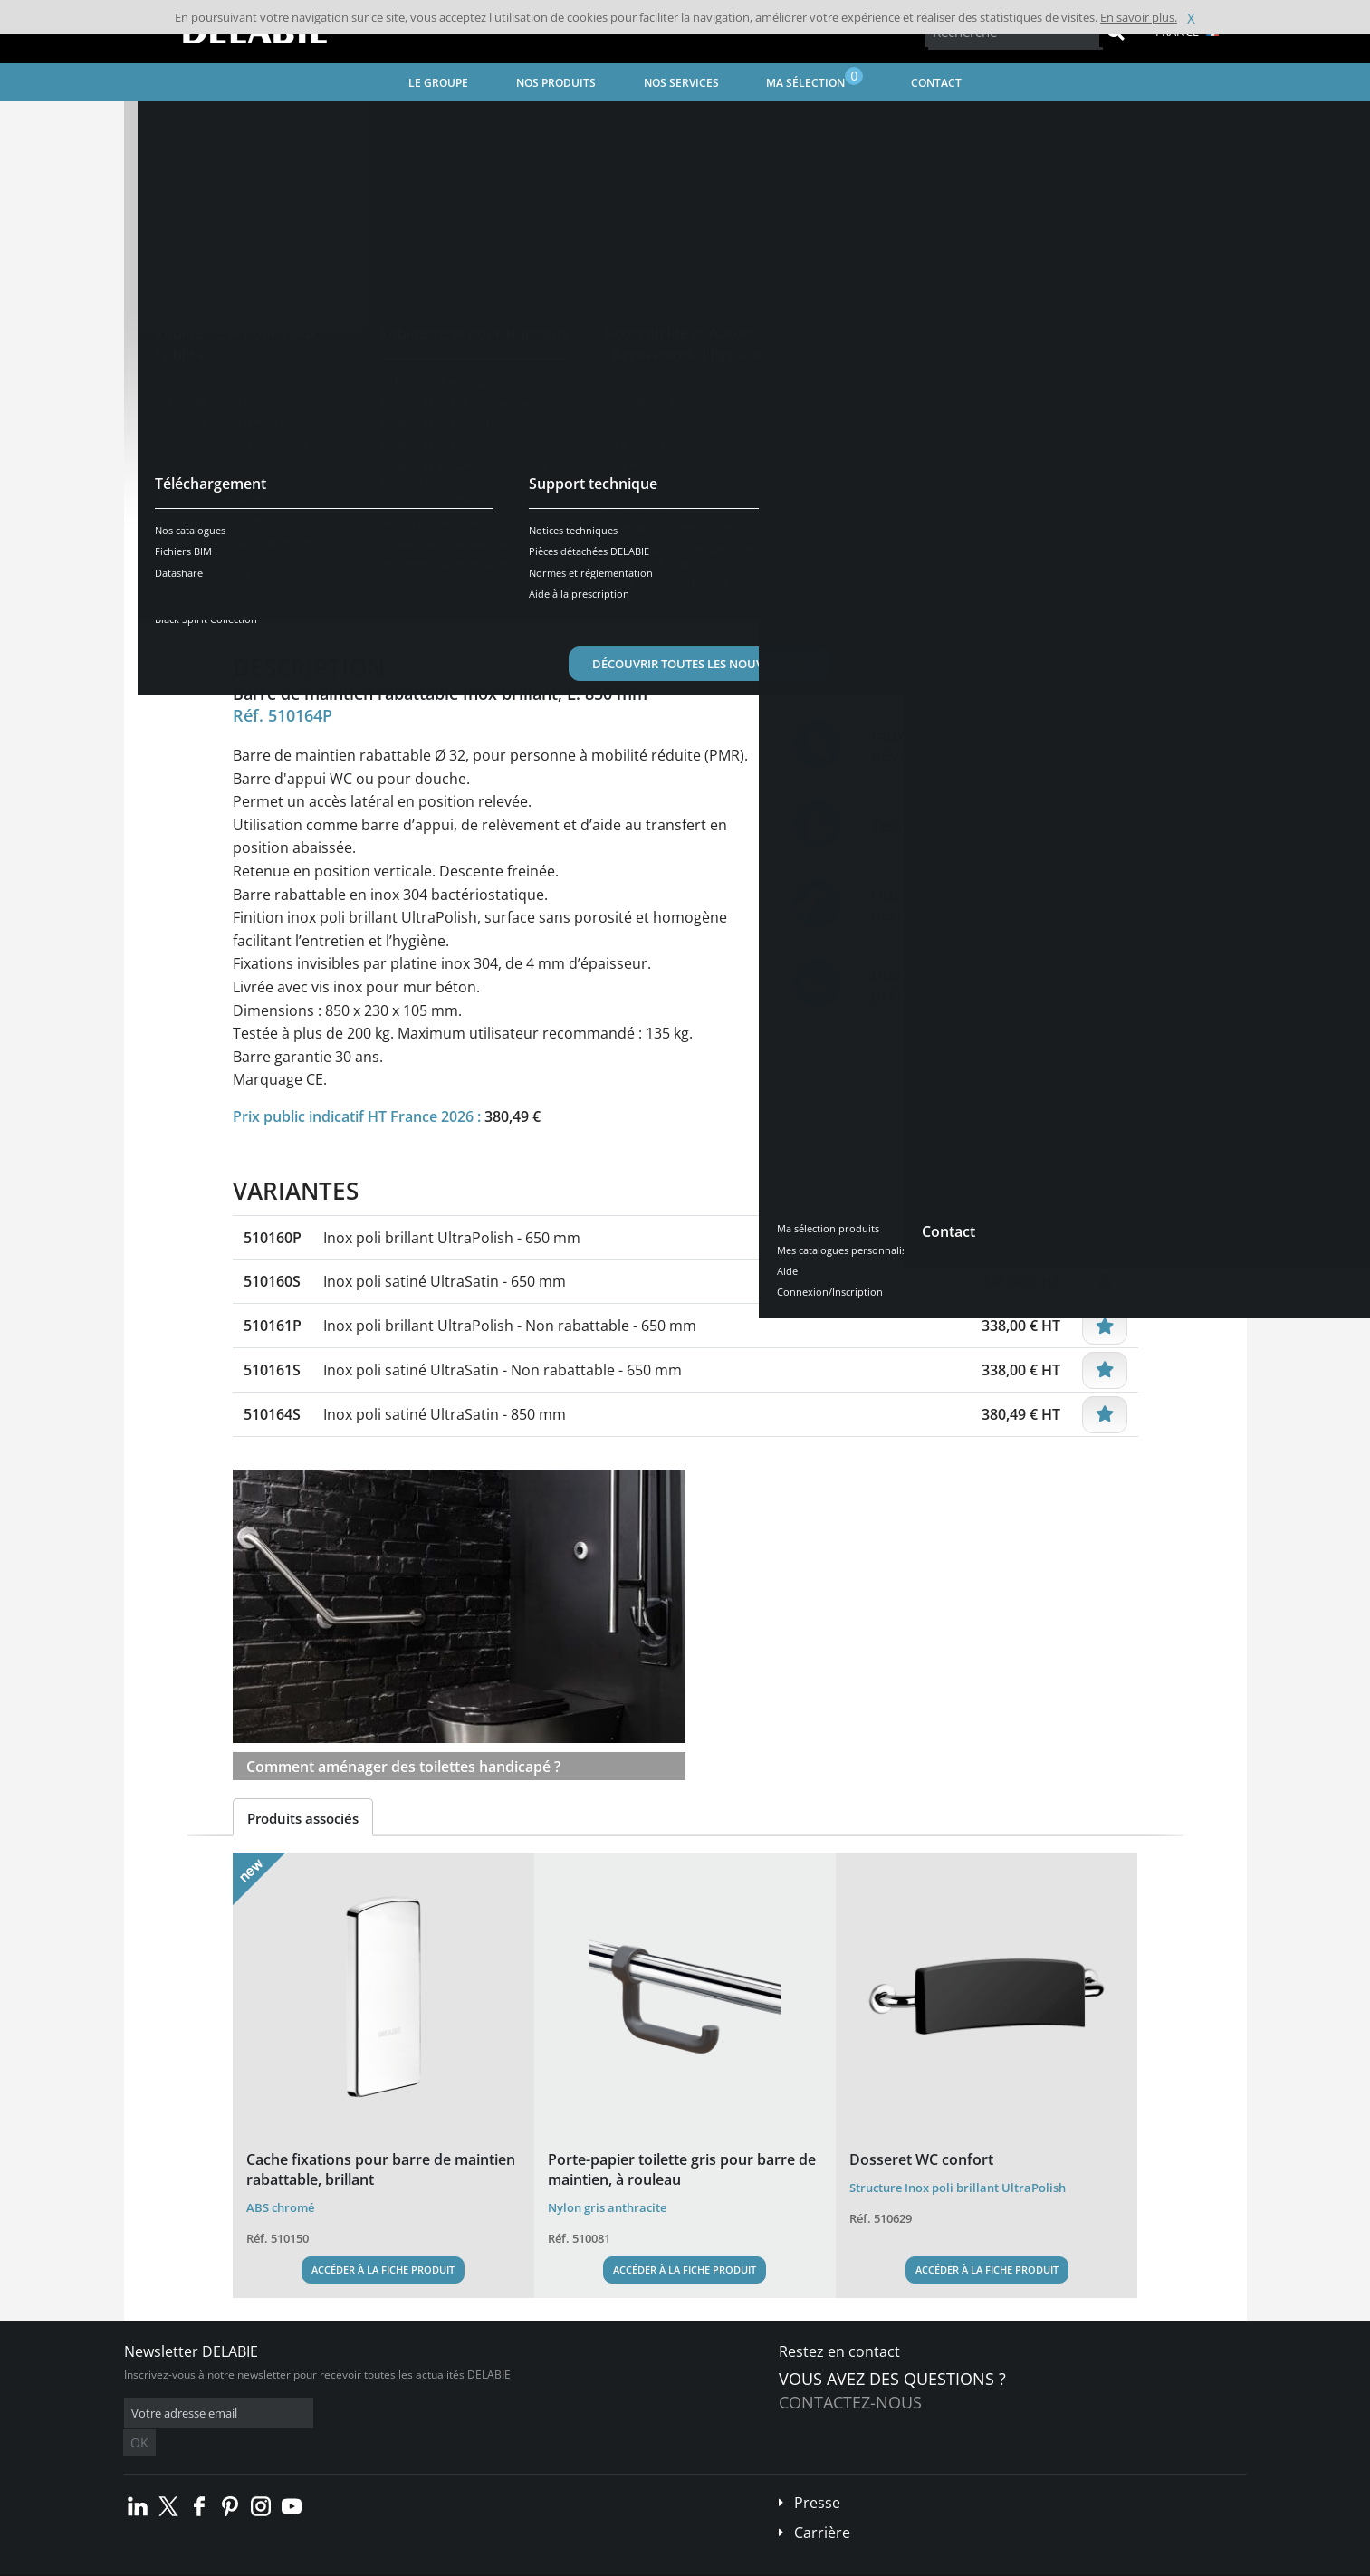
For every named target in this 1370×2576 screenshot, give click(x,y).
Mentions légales (402, 2563)
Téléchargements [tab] (555, 602)
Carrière (822, 2505)
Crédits (476, 2563)
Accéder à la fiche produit (383, 2269)
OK (411, 2413)
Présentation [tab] (290, 602)
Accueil (165, 122)
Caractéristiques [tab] (416, 602)
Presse (817, 2475)
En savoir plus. (1138, 17)
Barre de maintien (626, 122)
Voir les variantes (316, 546)
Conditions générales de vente (275, 2563)
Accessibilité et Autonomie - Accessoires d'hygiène (424, 122)
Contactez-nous (850, 2402)
